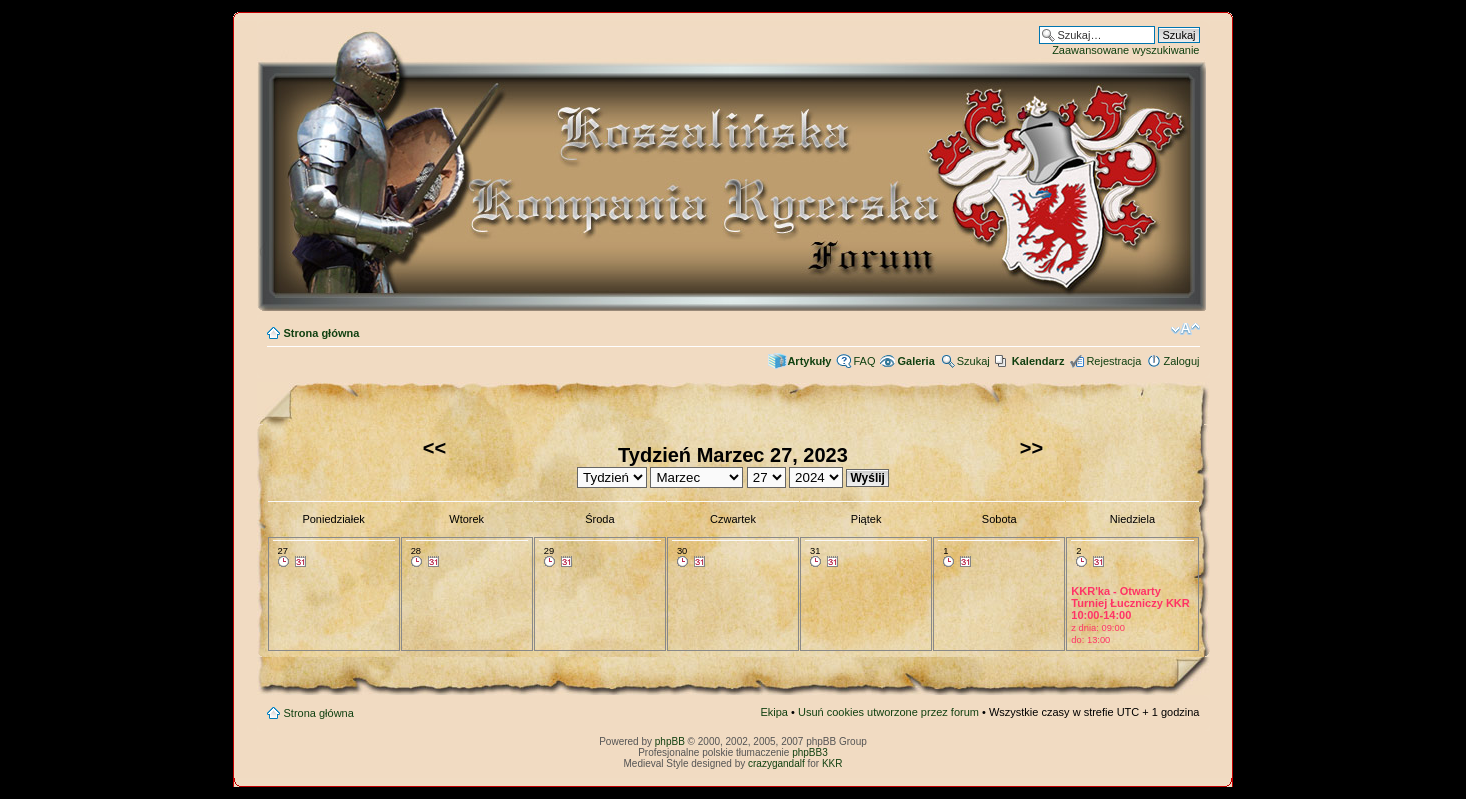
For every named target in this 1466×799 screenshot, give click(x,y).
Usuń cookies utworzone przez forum (888, 712)
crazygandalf (776, 763)
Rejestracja (1113, 361)
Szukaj (973, 361)
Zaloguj (1181, 361)
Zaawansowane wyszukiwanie (1125, 50)
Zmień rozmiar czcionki (1185, 329)
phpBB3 (810, 752)
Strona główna (322, 333)
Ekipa (774, 712)
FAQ (864, 361)
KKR (832, 763)
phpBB (670, 741)
